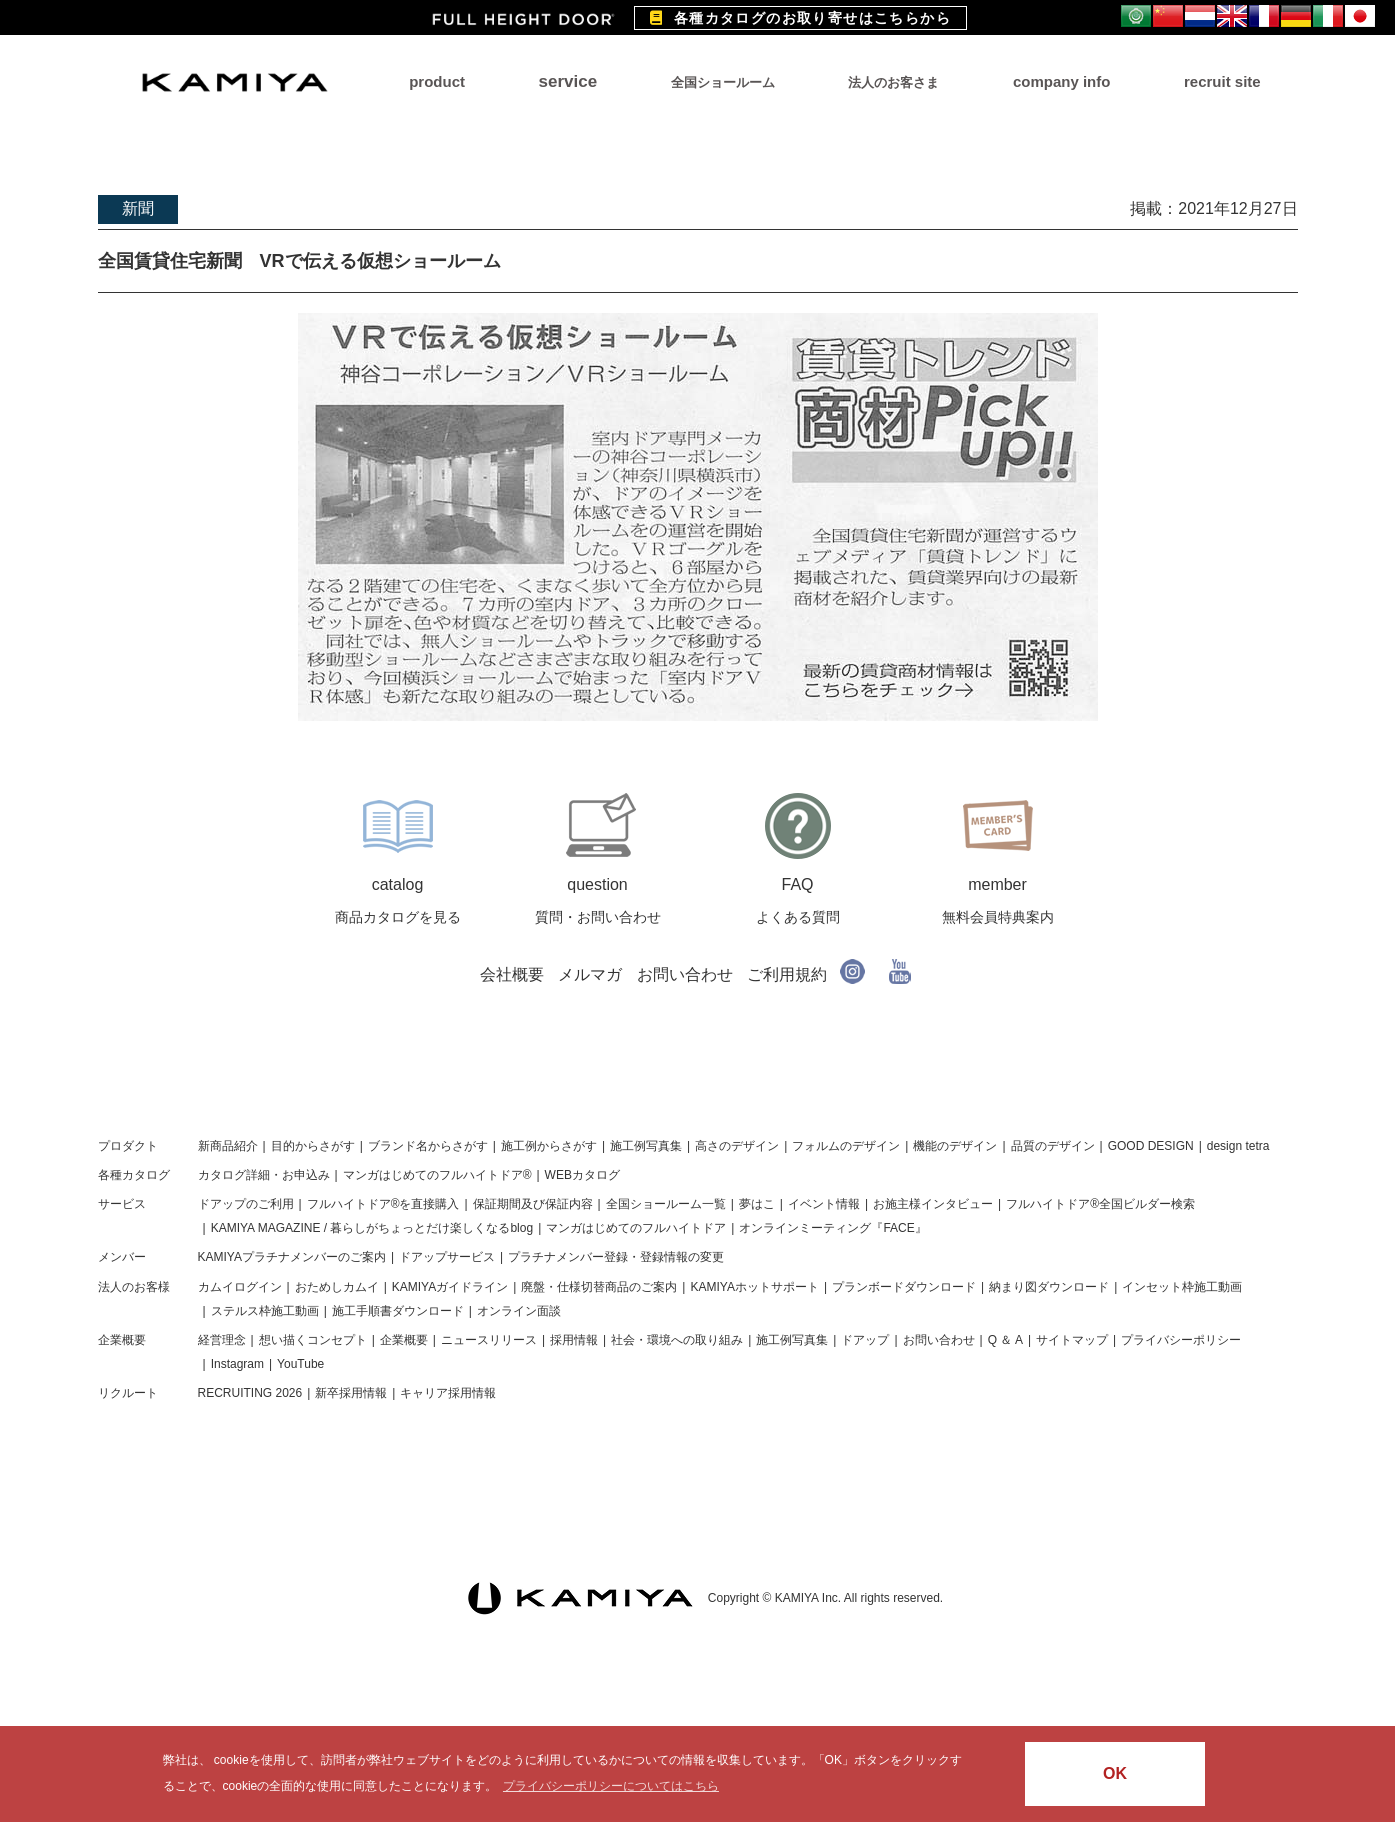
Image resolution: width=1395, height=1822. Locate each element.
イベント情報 (824, 1204)
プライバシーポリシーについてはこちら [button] (611, 1786)
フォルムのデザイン (846, 1146)
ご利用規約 (787, 974)
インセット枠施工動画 (1182, 1287)
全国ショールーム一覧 (666, 1204)
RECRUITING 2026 (250, 1393)
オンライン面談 (519, 1311)
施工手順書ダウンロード (398, 1311)
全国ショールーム (723, 82)
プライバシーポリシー (1181, 1340)
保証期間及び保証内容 (533, 1204)
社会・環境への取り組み (677, 1340)
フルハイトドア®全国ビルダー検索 (1100, 1204)
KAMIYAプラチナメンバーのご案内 (292, 1257)
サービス (122, 1204)
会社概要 (512, 974)
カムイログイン (240, 1287)
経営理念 (222, 1340)
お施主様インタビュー (933, 1204)
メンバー (122, 1257)
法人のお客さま (893, 82)
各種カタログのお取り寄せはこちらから (800, 18)
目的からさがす (313, 1146)
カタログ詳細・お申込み (264, 1175)
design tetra (1238, 1146)
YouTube (300, 1364)
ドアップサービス (447, 1257)
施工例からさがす (549, 1146)
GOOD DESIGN (1151, 1146)
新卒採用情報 (351, 1393)
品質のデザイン (1053, 1146)
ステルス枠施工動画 (265, 1311)
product (437, 81)
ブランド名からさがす (428, 1146)
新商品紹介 (228, 1146)
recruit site (1222, 81)
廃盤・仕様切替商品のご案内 (599, 1287)
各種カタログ (134, 1175)
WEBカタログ (582, 1175)
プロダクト (128, 1146)
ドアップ (865, 1340)
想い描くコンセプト (313, 1340)
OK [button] (1115, 1773)
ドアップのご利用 (246, 1204)
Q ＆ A (1005, 1340)
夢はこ (757, 1204)
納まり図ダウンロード (1049, 1287)
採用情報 (574, 1340)
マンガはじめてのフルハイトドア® (437, 1175)
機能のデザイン (955, 1146)
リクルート (128, 1393)
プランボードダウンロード (904, 1287)
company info (1062, 81)
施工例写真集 (646, 1146)
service (568, 81)
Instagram (237, 1364)
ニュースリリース (489, 1340)
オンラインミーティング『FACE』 (832, 1228)
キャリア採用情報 (448, 1393)
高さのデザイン (737, 1146)
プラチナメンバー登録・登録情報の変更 (616, 1257)
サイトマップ (1072, 1340)
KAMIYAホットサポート (754, 1287)
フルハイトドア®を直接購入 (383, 1204)
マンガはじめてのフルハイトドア (636, 1228)
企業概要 (122, 1340)
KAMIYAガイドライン (450, 1287)
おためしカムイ (337, 1287)
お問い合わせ (685, 974)
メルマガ (590, 974)
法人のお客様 (134, 1287)
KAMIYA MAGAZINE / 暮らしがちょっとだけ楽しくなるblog (372, 1228)
